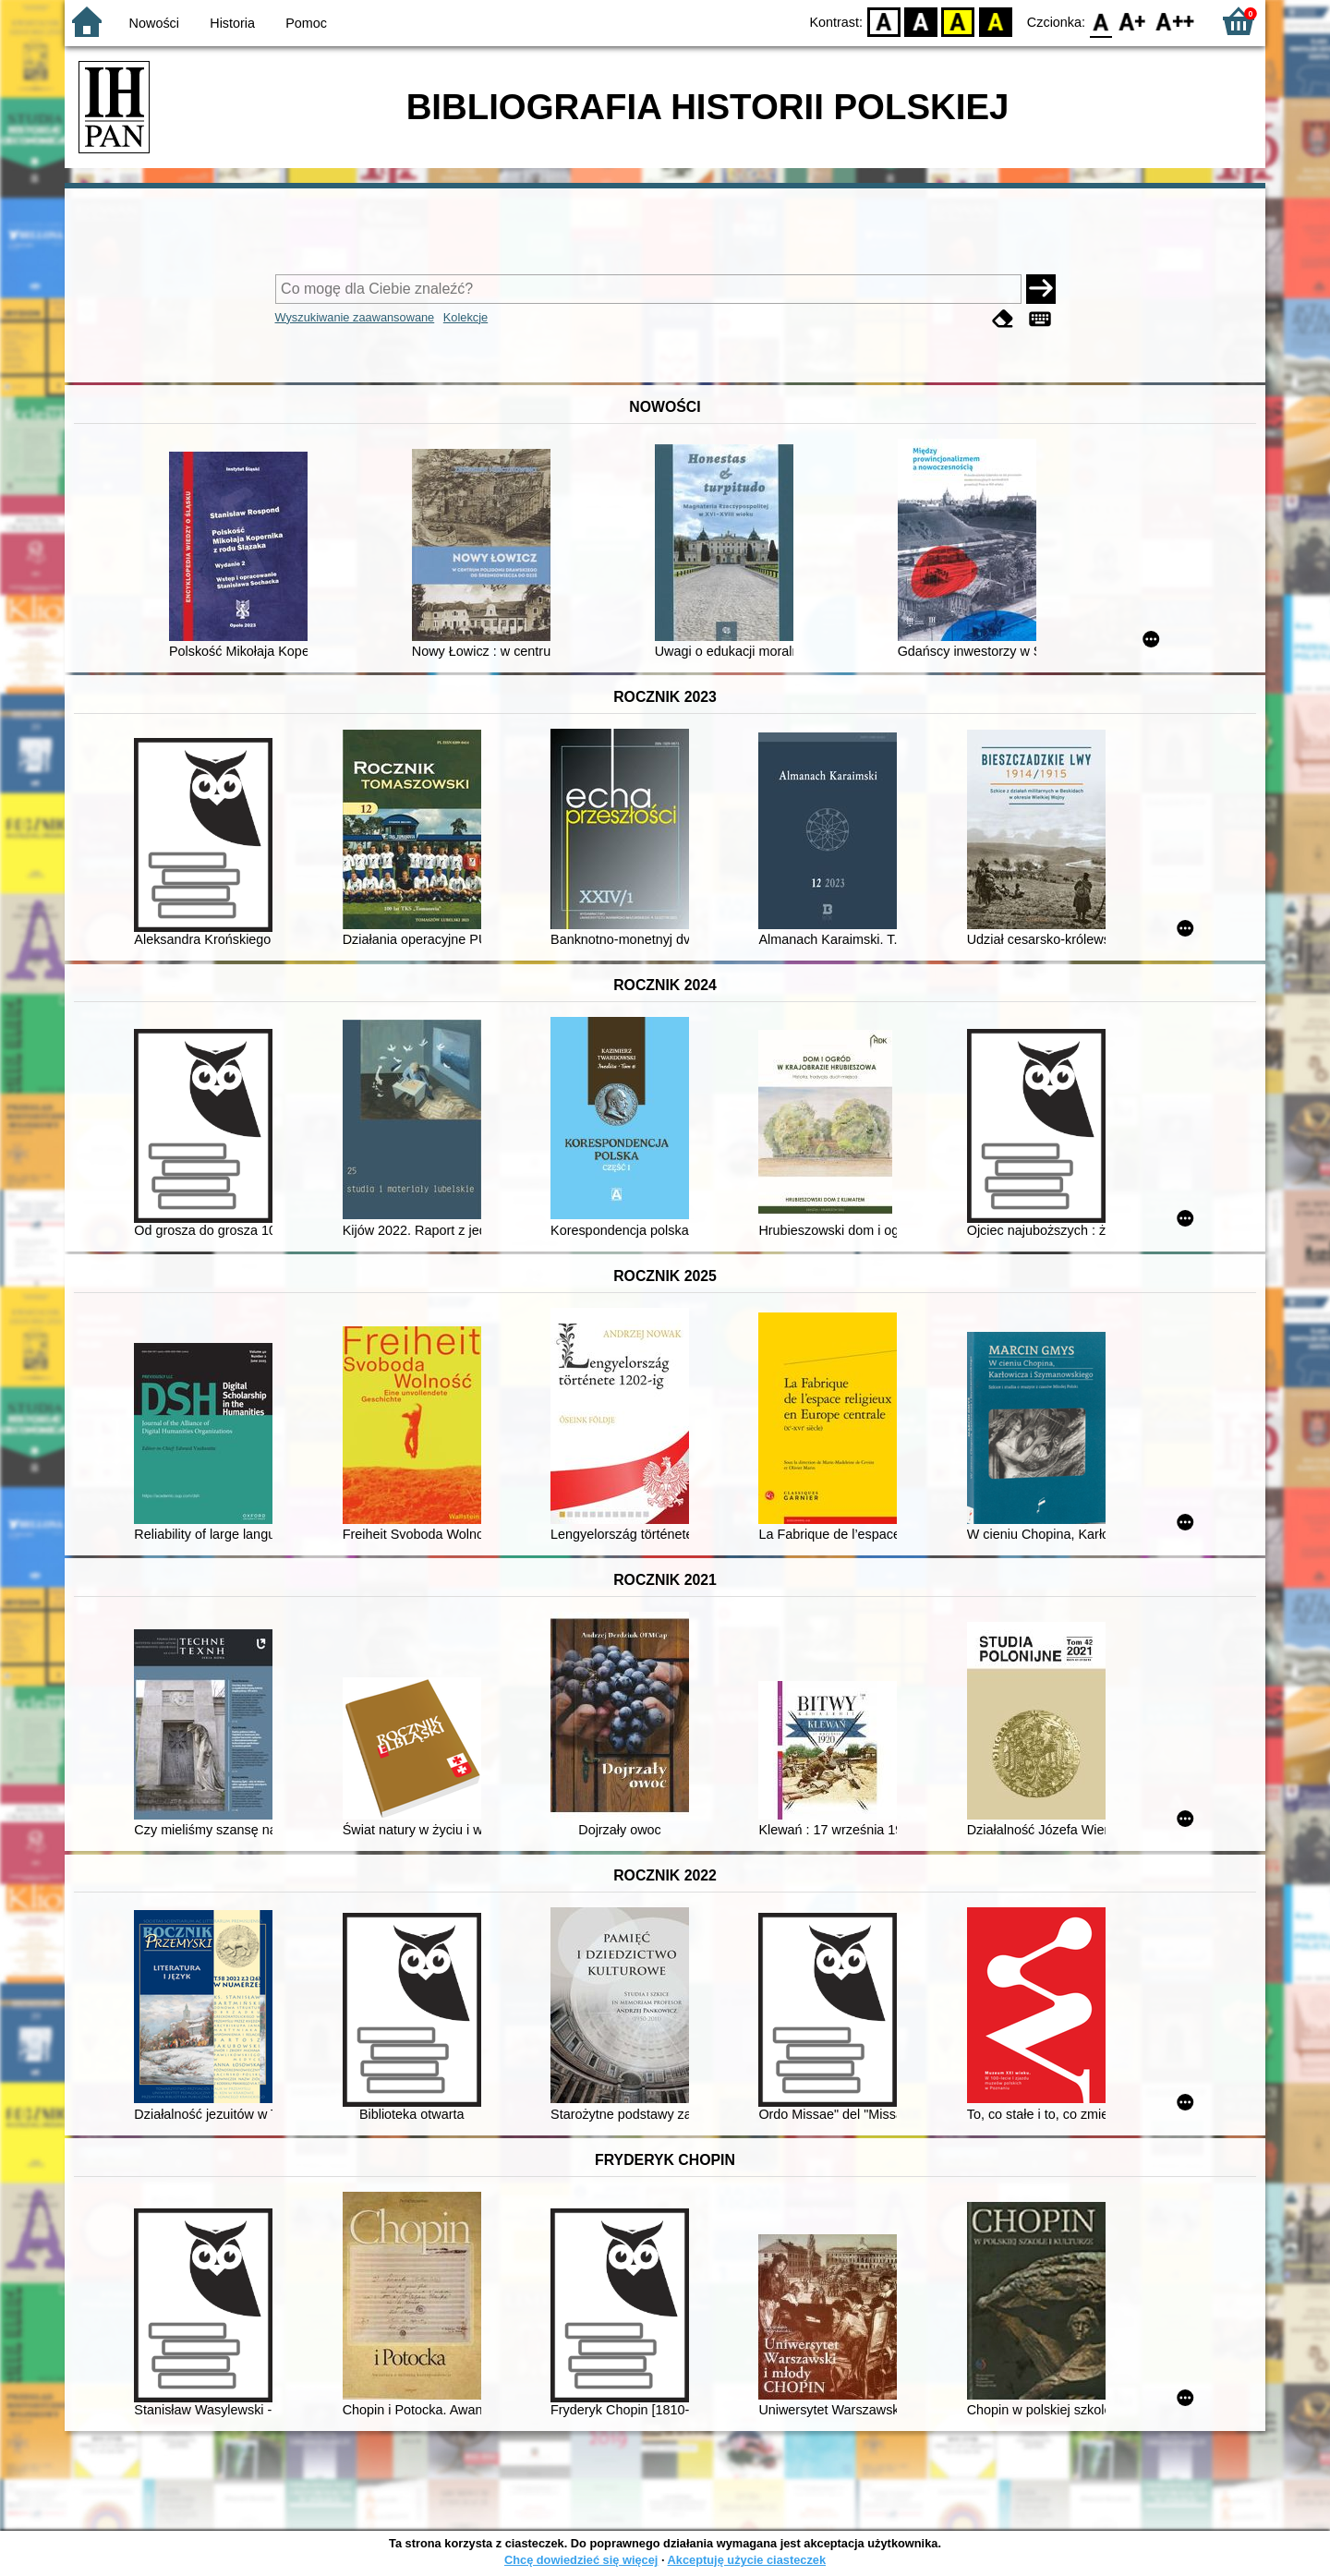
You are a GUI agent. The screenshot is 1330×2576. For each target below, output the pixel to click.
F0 (1100, 21)
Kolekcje (465, 317)
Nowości (154, 23)
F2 (1175, 21)
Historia (232, 23)
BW (921, 21)
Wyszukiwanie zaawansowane (355, 317)
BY (995, 21)
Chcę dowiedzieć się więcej (581, 2560)
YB (958, 21)
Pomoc (306, 23)
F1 (1133, 21)
